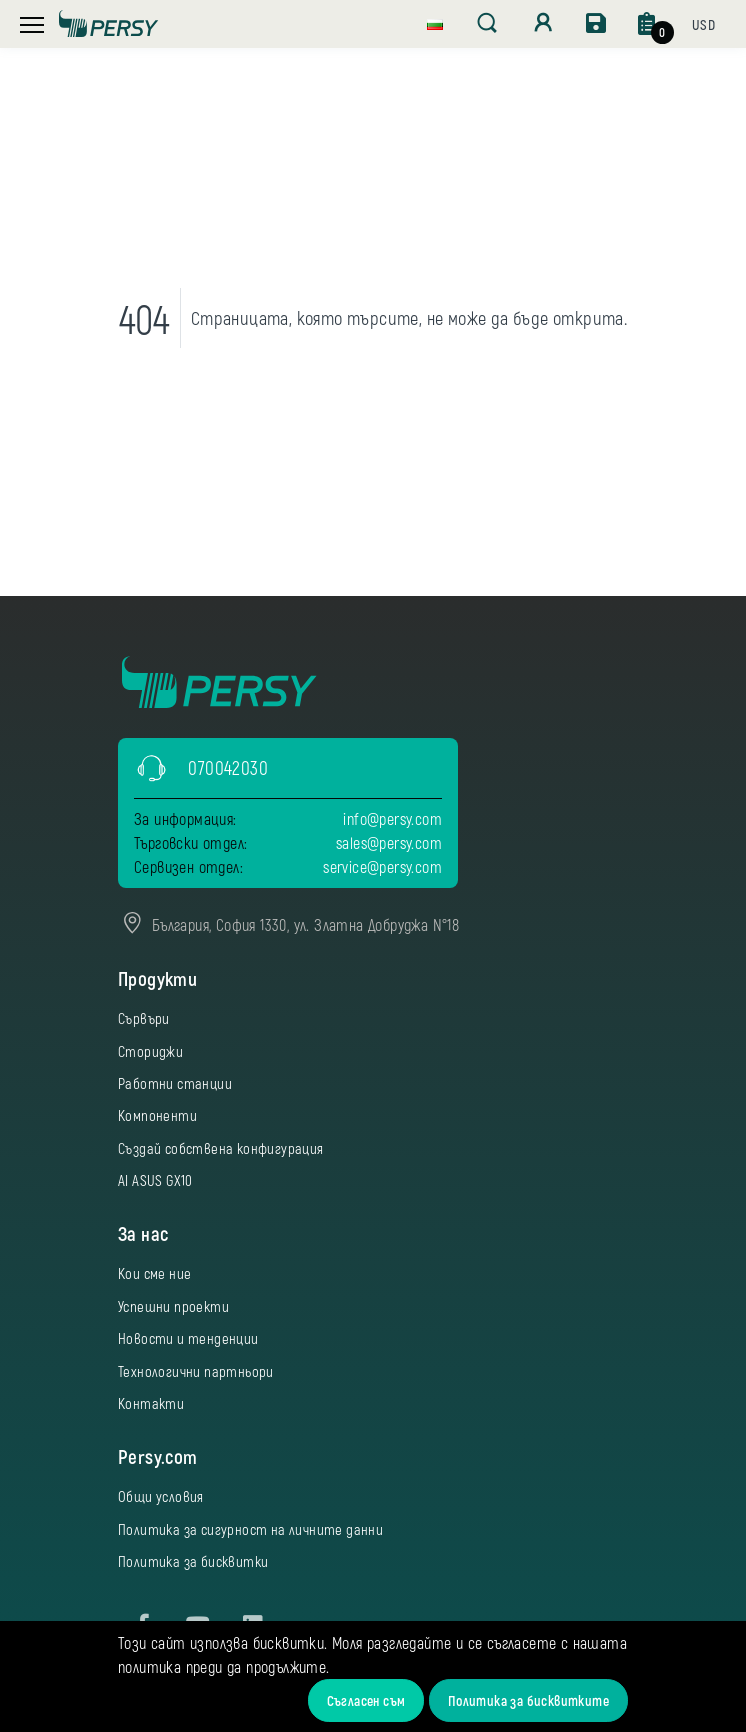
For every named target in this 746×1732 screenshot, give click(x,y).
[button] (435, 22)
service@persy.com (382, 866)
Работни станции (175, 1083)
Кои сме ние (154, 1273)
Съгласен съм (366, 1700)
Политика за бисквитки (193, 1561)
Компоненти (157, 1115)
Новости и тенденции (188, 1338)
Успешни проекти (173, 1306)
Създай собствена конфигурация (221, 1148)
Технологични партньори (196, 1371)
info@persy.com (392, 818)
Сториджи (150, 1051)
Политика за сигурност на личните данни (250, 1529)
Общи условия (161, 1496)
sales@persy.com (389, 842)
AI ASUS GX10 (155, 1180)
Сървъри (144, 1018)
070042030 (228, 767)
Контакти (151, 1403)
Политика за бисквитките (528, 1700)
